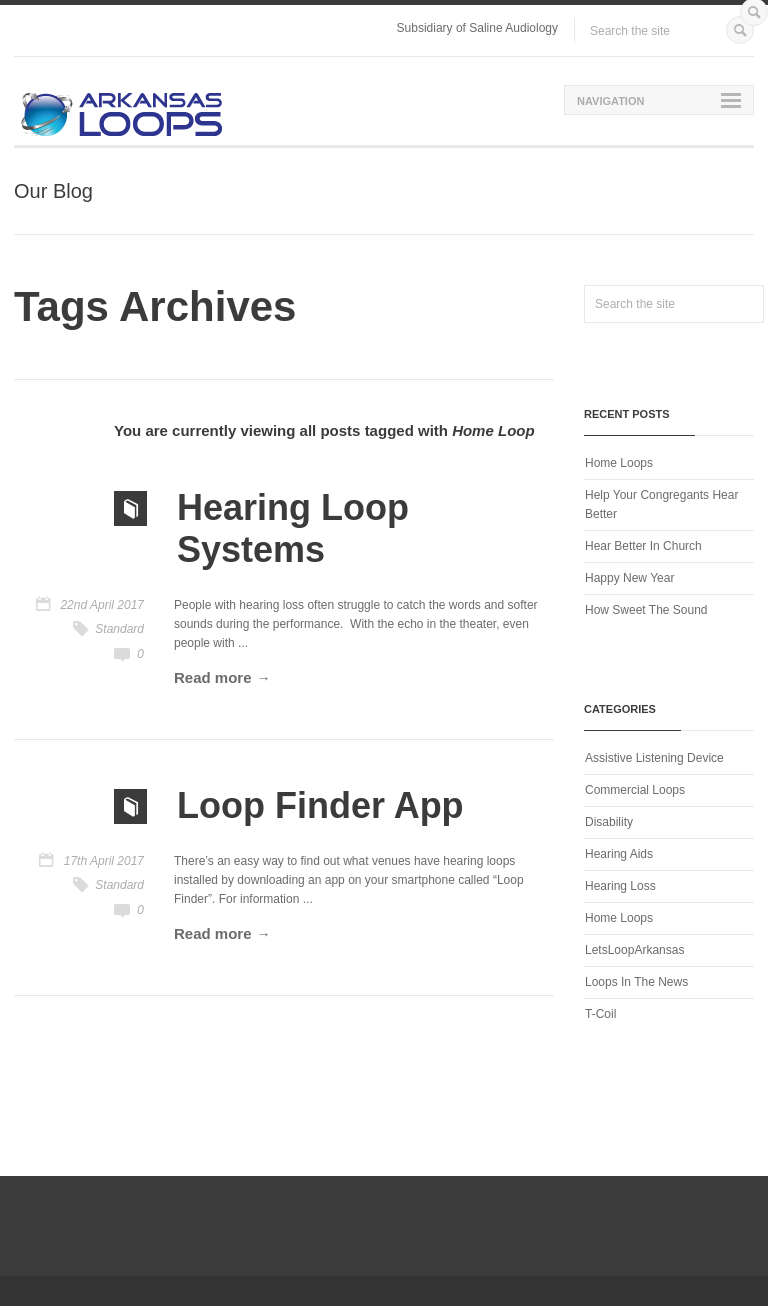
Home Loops (619, 463)
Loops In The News (636, 982)
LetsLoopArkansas (634, 950)
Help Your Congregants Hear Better (661, 504)
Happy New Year (629, 578)
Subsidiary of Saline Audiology (477, 28)
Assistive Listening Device (654, 758)
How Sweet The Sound (646, 610)
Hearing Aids (619, 854)
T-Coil (600, 1014)
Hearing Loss (620, 886)
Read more (213, 677)
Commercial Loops (635, 790)
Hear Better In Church (643, 546)
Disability (609, 822)
